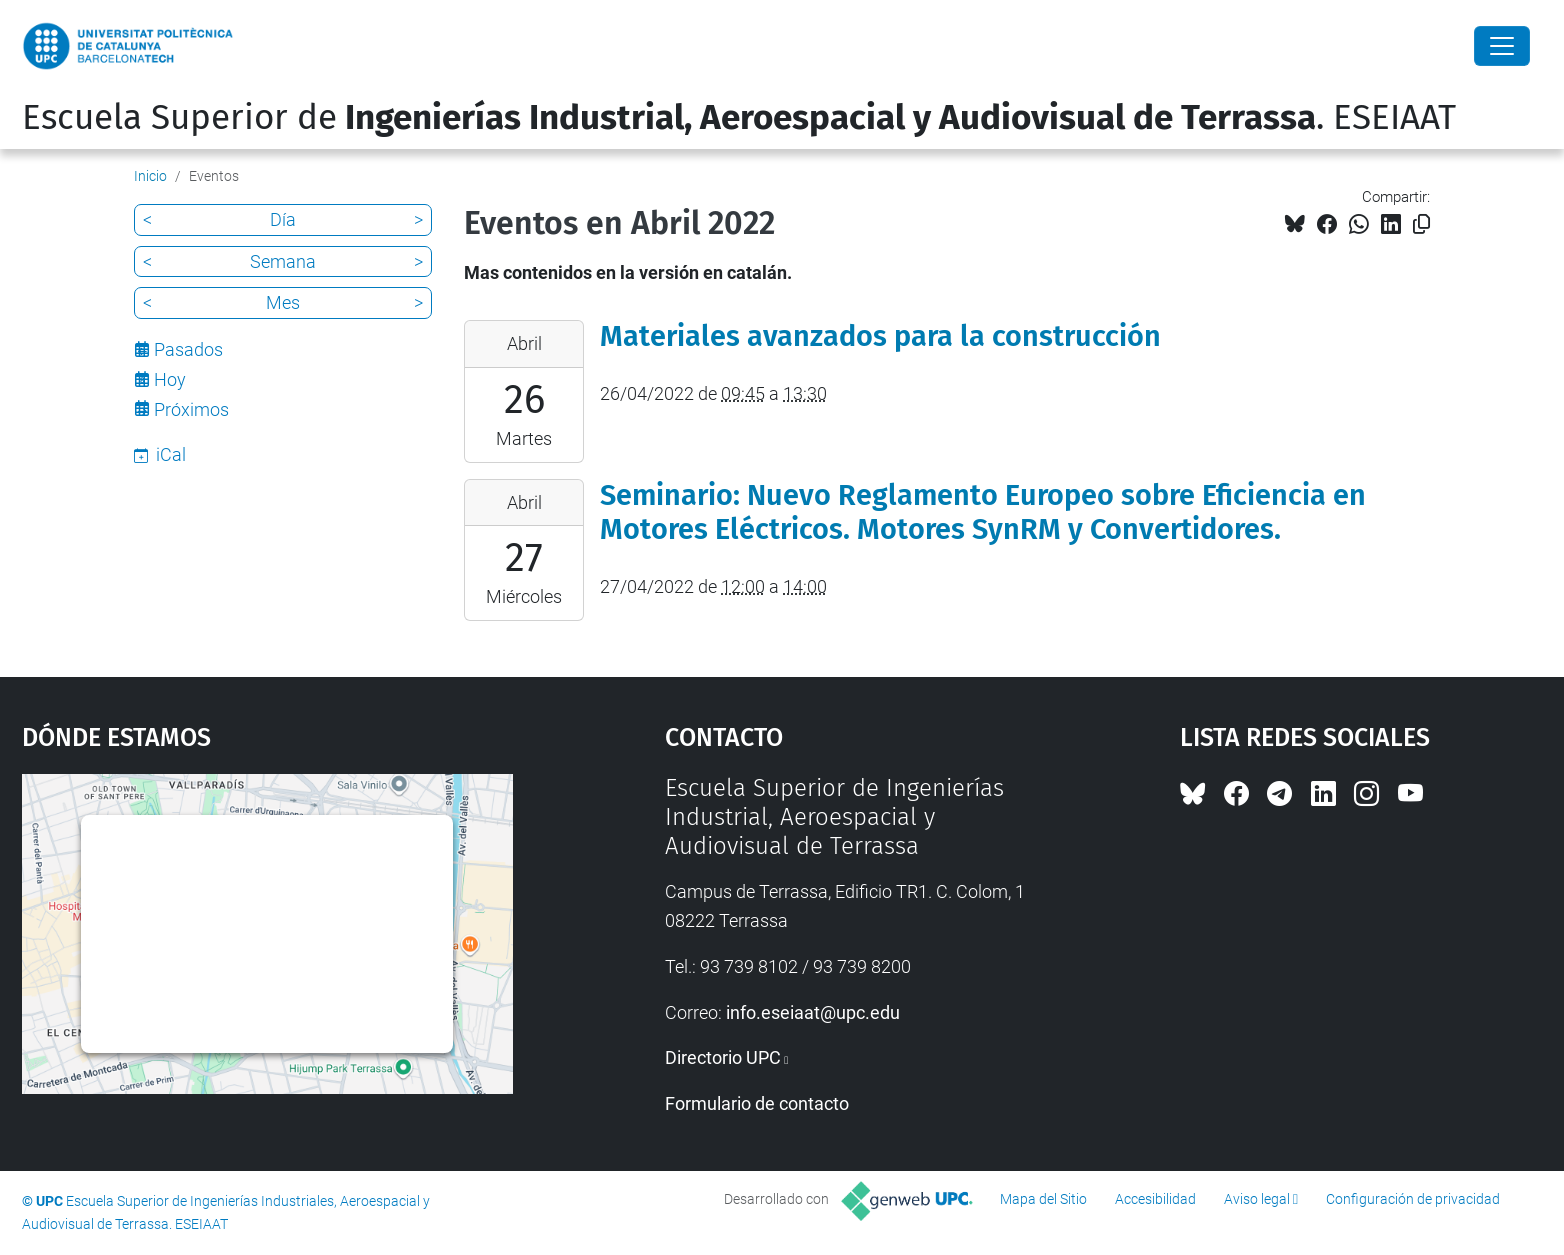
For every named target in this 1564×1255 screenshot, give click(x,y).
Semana (283, 261)
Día (283, 219)
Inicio (150, 176)
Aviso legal (1257, 1199)
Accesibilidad (1155, 1199)
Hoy (170, 379)
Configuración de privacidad (1413, 1199)
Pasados (188, 349)
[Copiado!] (1421, 224)
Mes (283, 302)
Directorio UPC (723, 1057)
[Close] (1502, 46)
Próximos (191, 409)
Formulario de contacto (757, 1103)
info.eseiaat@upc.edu (813, 1012)
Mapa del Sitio (1043, 1199)
